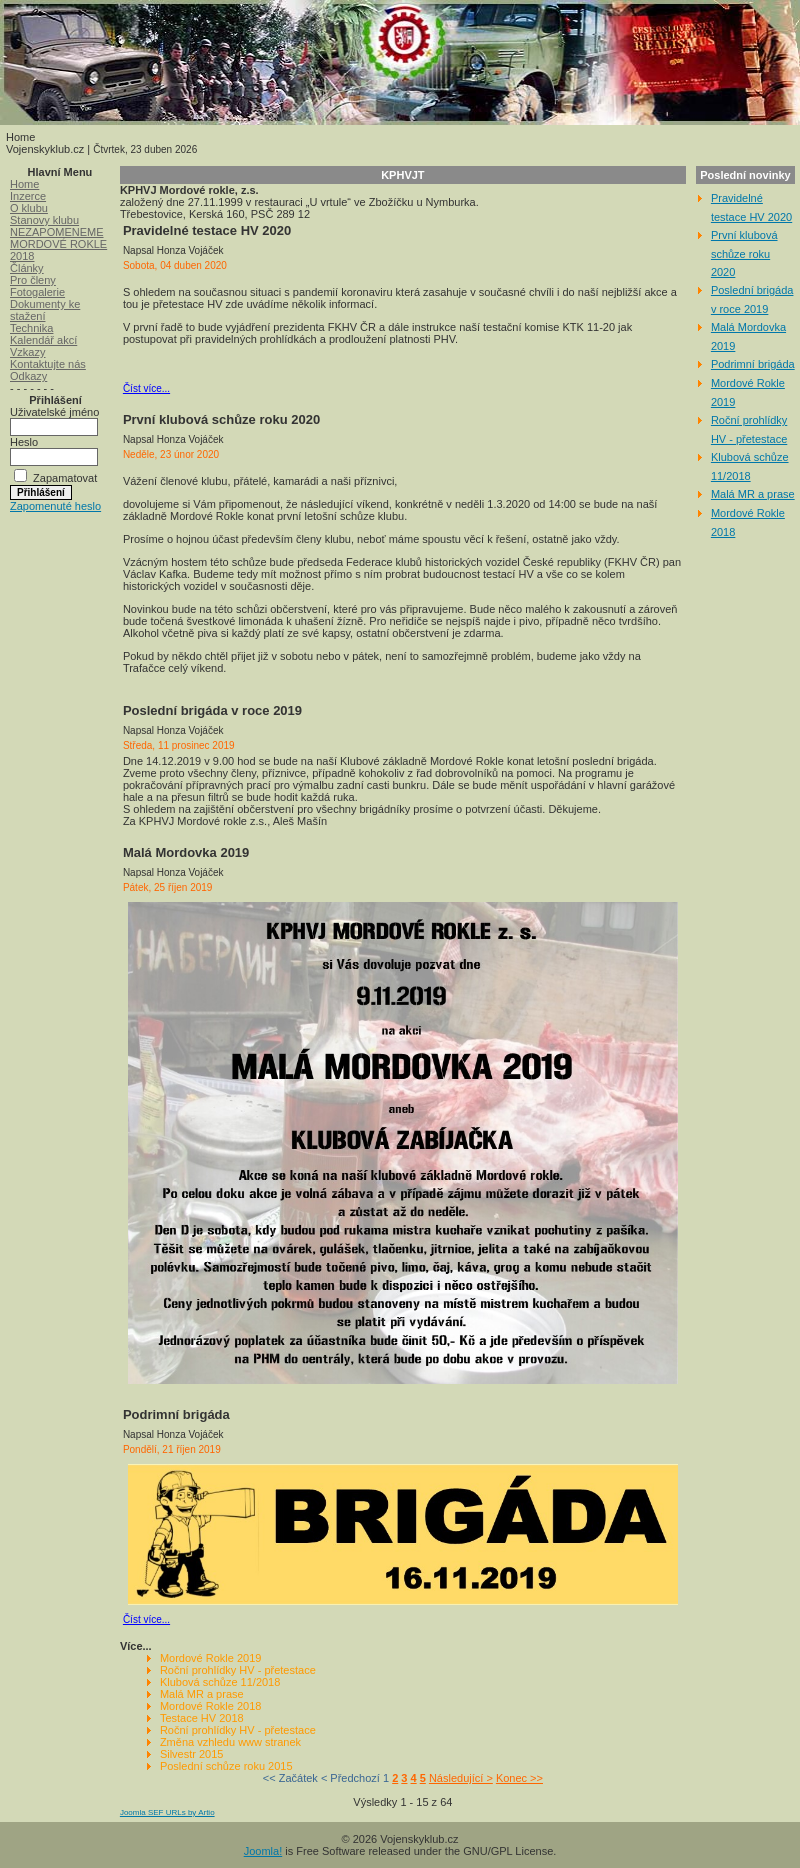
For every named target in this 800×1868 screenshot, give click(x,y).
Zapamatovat (65, 478)
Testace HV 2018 (202, 1718)
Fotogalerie (37, 292)
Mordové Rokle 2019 (211, 1658)
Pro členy (33, 280)
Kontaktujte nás (48, 364)
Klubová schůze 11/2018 (220, 1682)
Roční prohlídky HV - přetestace (238, 1670)
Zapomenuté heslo (55, 506)
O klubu (29, 208)
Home (24, 184)
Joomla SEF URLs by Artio (167, 1812)
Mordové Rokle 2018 (211, 1706)
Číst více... (146, 388)
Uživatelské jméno (54, 412)
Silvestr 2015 (192, 1754)
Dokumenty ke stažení (45, 310)
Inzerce (28, 196)
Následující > (461, 1778)
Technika (31, 328)
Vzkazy (27, 352)
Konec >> (519, 1778)
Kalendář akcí (43, 340)
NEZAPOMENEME (57, 232)
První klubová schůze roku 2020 (744, 253)
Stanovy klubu (44, 220)
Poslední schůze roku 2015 (226, 1766)
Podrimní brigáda (753, 364)
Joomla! (263, 1851)
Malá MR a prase (202, 1694)
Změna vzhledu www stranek (230, 1742)
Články (27, 268)
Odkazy (28, 376)
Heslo (24, 442)
